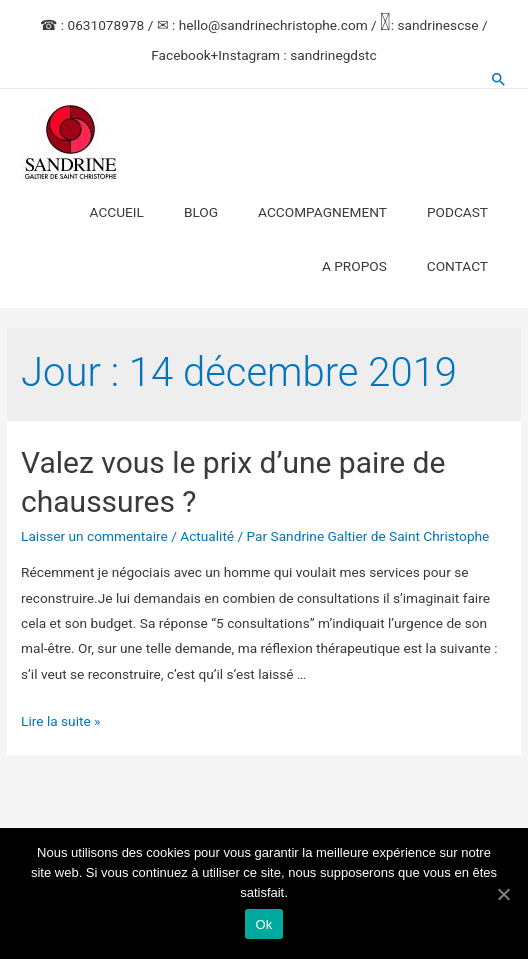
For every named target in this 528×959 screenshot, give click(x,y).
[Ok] (503, 894)
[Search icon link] (499, 79)
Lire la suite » (60, 721)
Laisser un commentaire (94, 536)
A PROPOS (354, 266)
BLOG (201, 212)
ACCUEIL (117, 212)
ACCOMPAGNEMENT (322, 212)
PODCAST (457, 212)
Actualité (207, 536)
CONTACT (457, 266)
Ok (263, 924)
